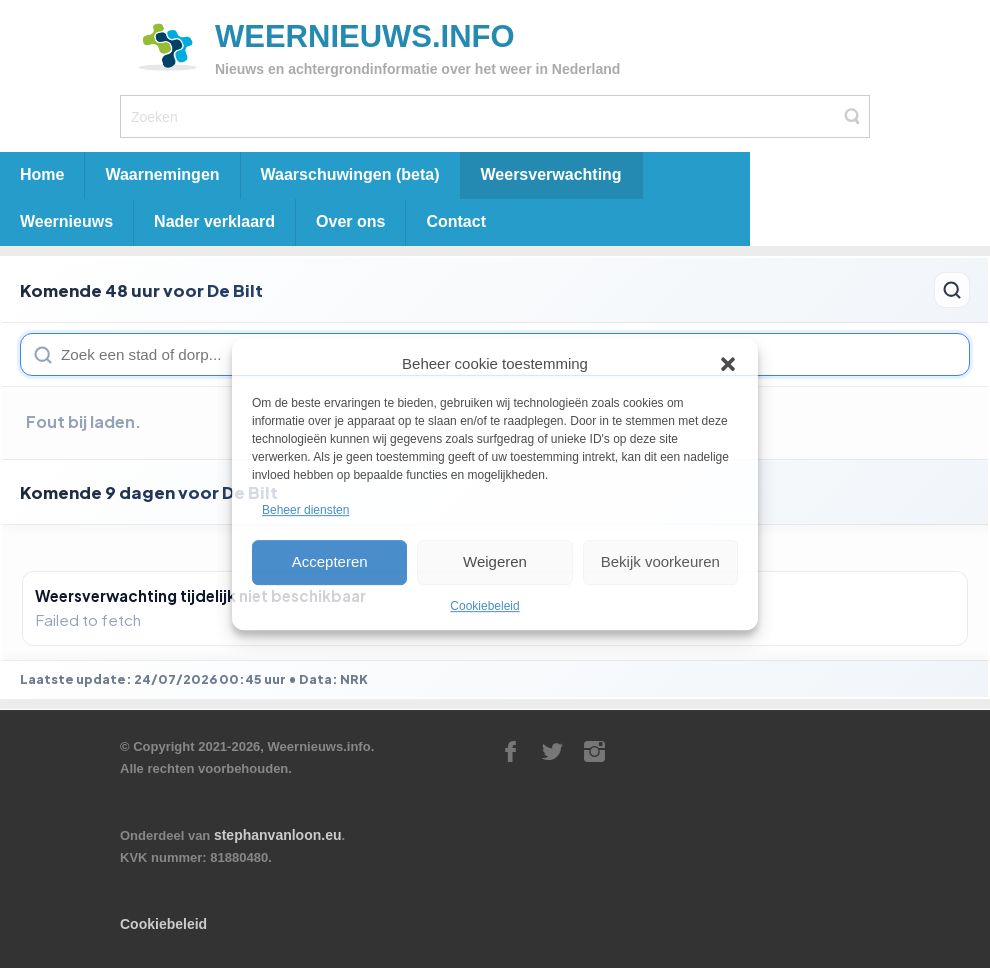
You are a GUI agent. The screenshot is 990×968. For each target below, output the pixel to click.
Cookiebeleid (484, 606)
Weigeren (495, 561)
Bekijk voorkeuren (660, 561)
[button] (728, 364)
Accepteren (330, 561)
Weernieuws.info (365, 36)
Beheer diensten (305, 511)
